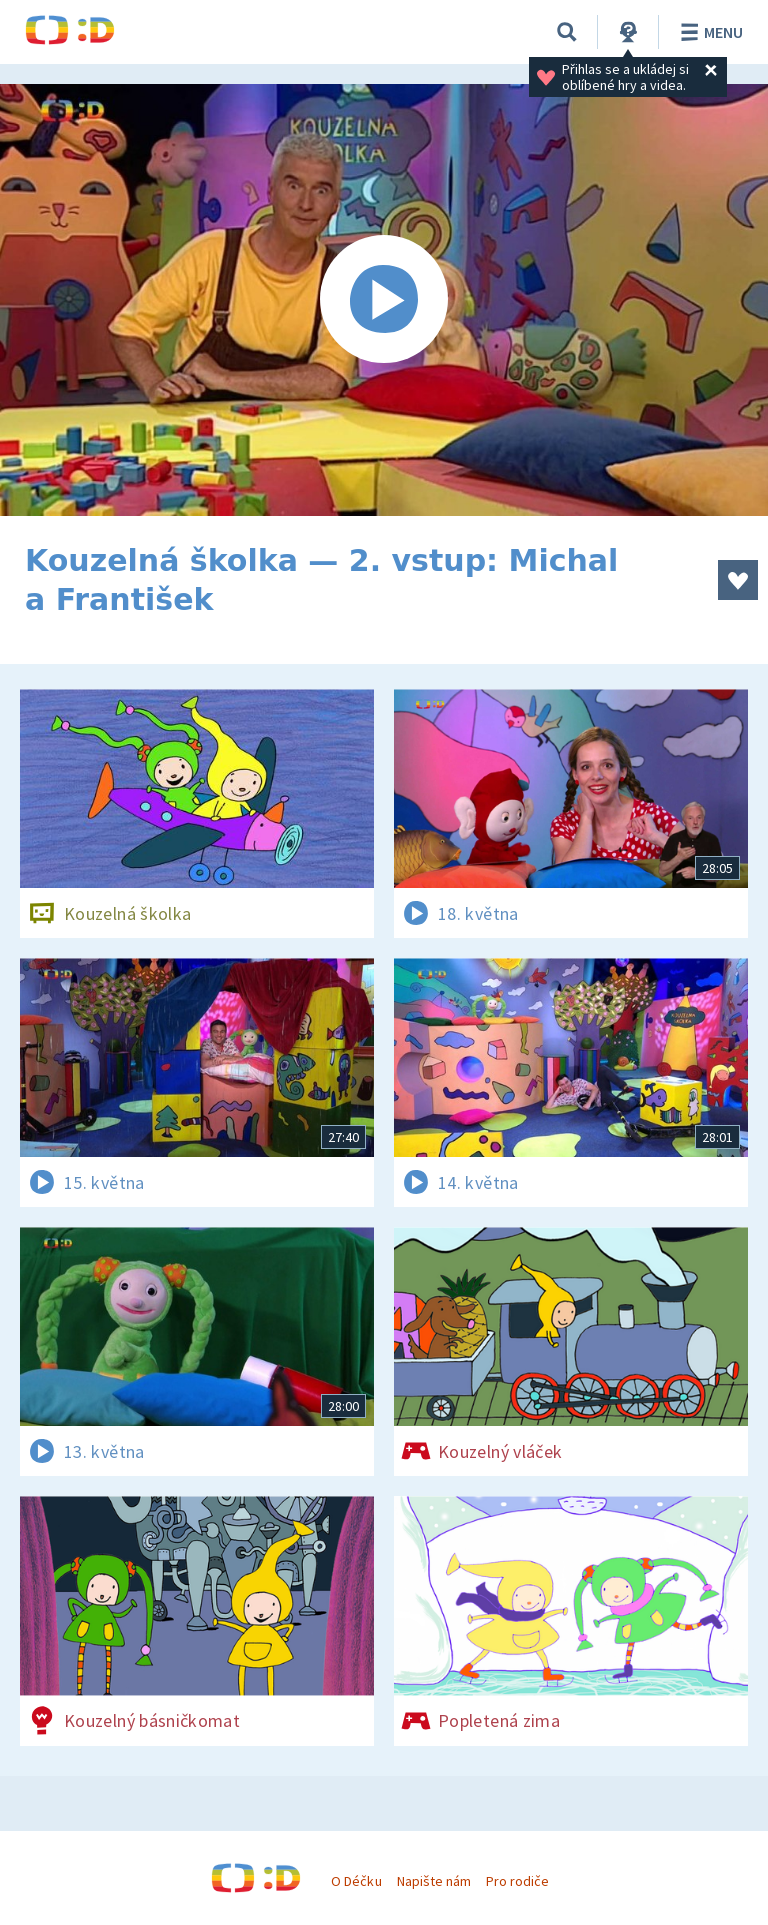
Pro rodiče (517, 1881)
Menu (708, 32)
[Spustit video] (384, 300)
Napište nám (434, 1881)
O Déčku (356, 1881)
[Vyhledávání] (567, 32)
